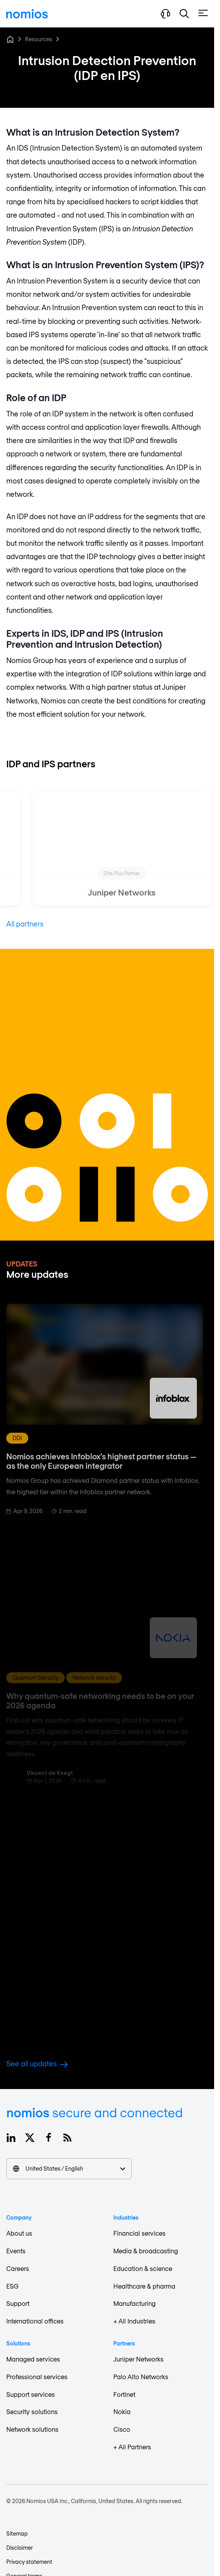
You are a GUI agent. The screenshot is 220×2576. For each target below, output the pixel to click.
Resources (38, 39)
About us (19, 2233)
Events (15, 2250)
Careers (17, 2268)
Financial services (139, 2233)
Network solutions (32, 2429)
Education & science (142, 2268)
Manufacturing (134, 2303)
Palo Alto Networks (140, 2376)
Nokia (122, 2411)
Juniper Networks (138, 2359)
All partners (25, 923)
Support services (30, 2394)
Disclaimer (19, 2547)
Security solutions (32, 2411)
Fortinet (124, 2394)
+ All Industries (134, 2321)
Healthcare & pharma (144, 2286)
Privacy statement (29, 2561)
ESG (12, 2286)
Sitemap (17, 2533)
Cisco (121, 2429)
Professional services (36, 2376)
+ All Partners (132, 2447)
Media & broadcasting (145, 2250)
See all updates (37, 2063)
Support (17, 2303)
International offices (35, 2321)
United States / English (69, 2168)
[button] (184, 13)
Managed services (33, 2359)
